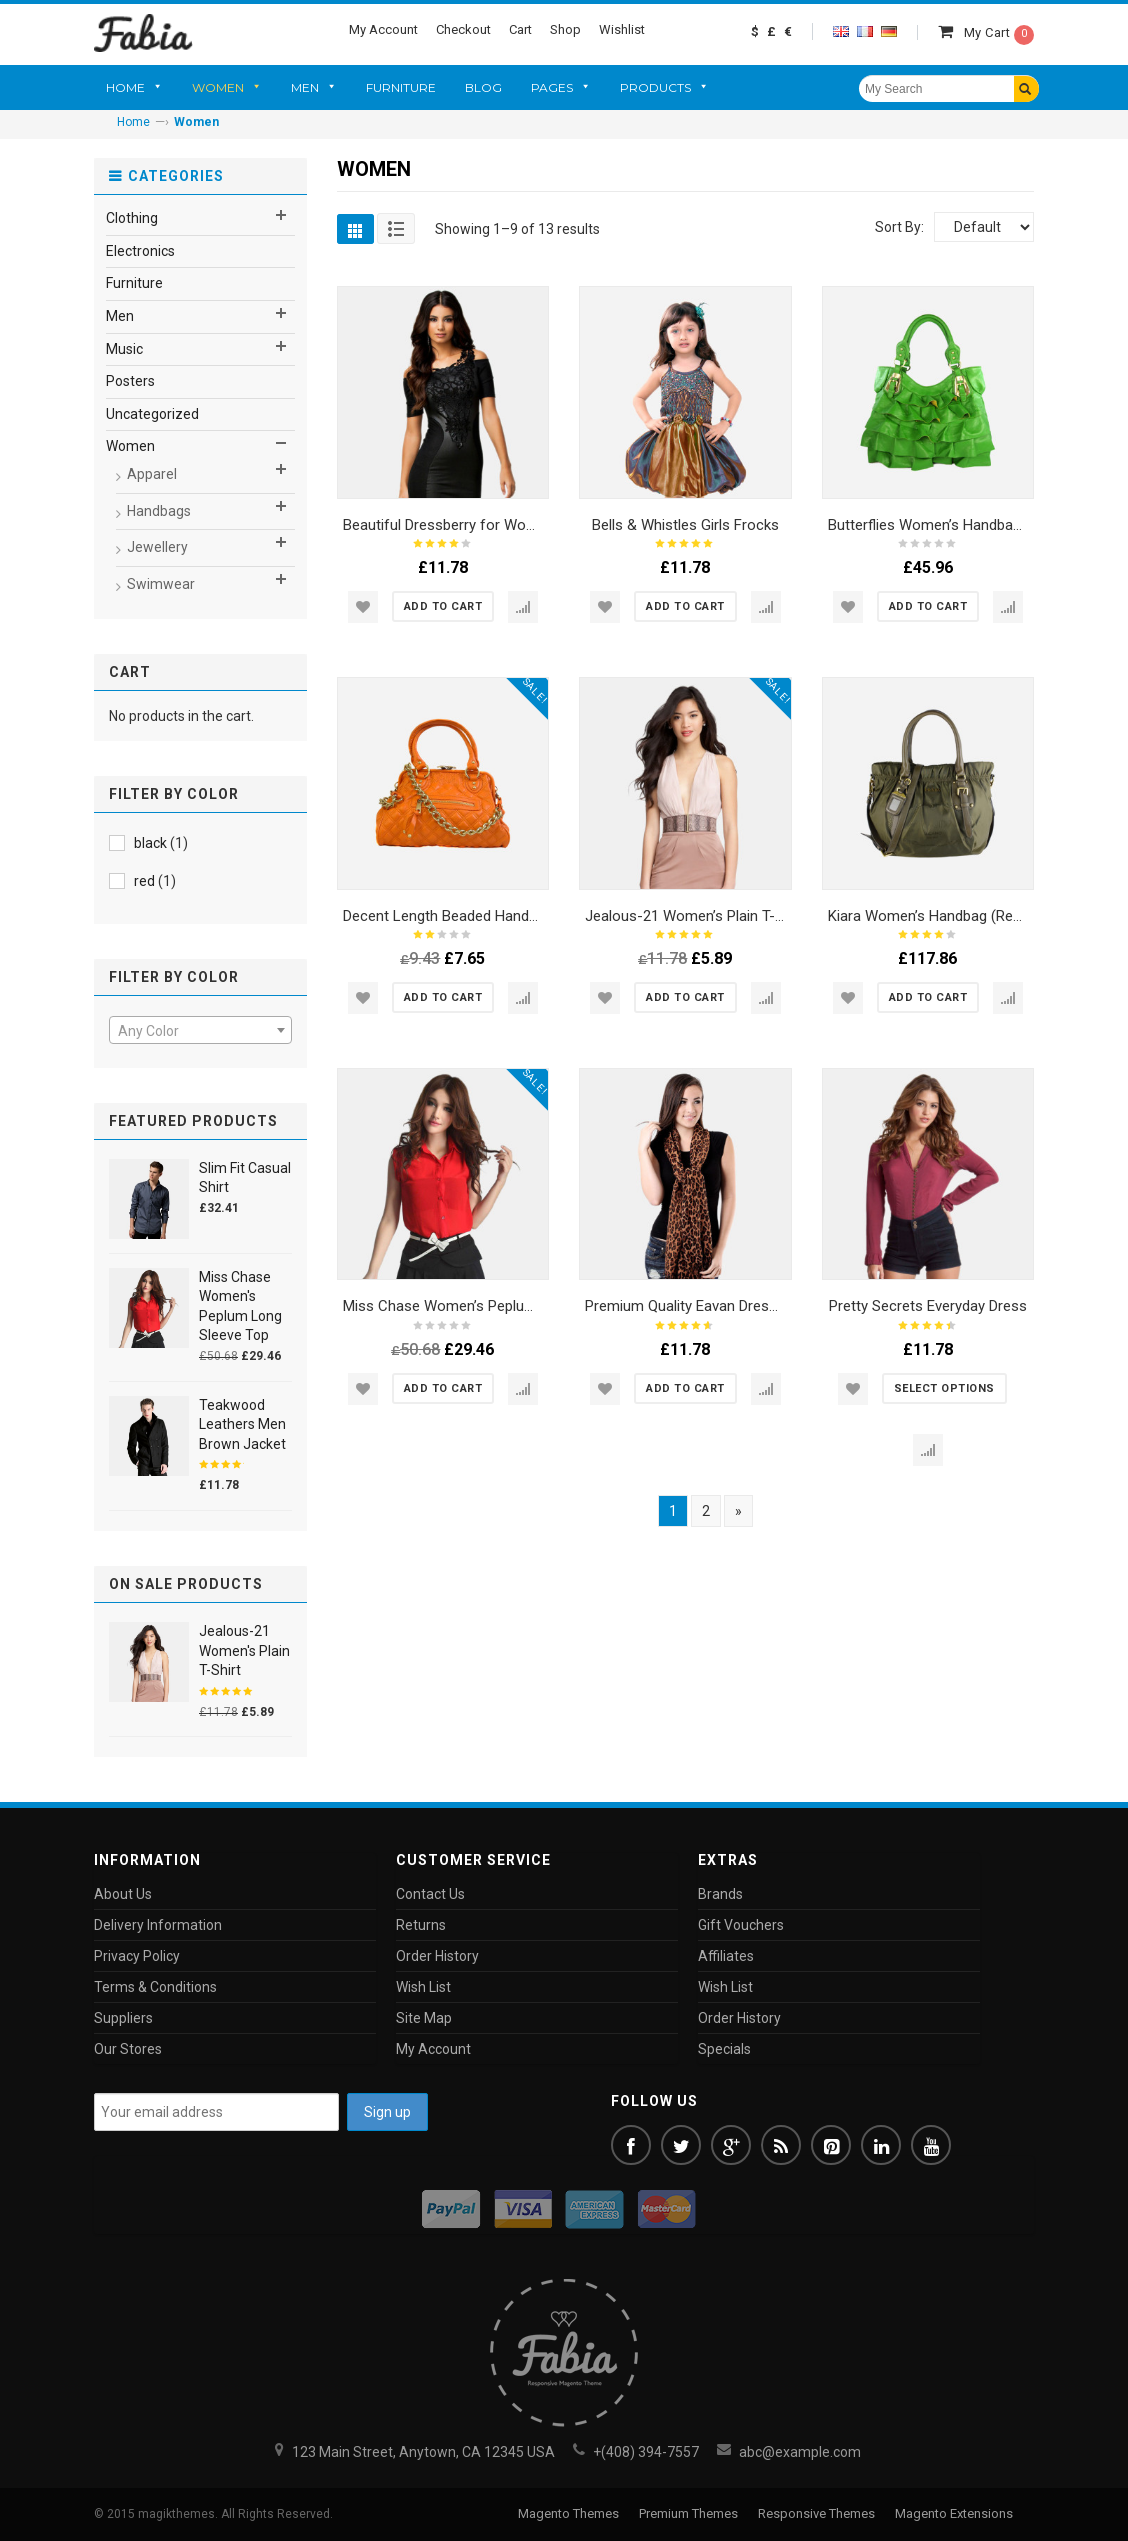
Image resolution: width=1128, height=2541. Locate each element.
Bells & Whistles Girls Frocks (685, 525)
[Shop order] (984, 227)
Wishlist (622, 29)
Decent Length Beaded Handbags (452, 916)
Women (218, 87)
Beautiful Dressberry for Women (449, 525)
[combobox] (200, 1030)
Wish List (423, 1987)
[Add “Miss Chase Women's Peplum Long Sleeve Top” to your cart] (443, 1388)
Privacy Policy (137, 1956)
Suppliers (123, 2018)
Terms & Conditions (155, 1987)
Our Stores (128, 2049)
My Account (383, 29)
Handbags (159, 511)
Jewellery (157, 547)
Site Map (424, 2018)
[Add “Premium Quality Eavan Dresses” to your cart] (685, 1388)
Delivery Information (158, 1925)
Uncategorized (152, 414)
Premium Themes (688, 2513)
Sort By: (899, 227)
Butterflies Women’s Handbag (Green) (951, 525)
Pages (552, 87)
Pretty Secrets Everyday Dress (928, 1306)
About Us (123, 1894)
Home (125, 87)
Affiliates (726, 1956)
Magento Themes (568, 2513)
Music (124, 349)
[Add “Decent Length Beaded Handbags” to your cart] (443, 997)
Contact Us (430, 1894)
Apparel (152, 474)
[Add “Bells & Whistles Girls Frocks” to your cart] (685, 606)
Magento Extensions (954, 2513)
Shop (565, 29)
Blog (483, 87)
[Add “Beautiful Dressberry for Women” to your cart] (443, 606)
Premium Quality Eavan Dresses (689, 1306)
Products (655, 87)
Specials (724, 2049)
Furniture (401, 87)
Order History (437, 1956)
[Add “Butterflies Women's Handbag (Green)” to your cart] (928, 606)
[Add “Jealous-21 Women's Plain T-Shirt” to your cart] (685, 997)
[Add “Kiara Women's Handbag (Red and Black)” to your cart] (928, 997)
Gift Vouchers (741, 1925)
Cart (520, 29)
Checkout (463, 29)
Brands (720, 1894)
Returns (421, 1925)
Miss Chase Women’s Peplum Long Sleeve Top (496, 1306)
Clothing (132, 218)
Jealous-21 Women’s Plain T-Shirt (695, 916)
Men (305, 87)
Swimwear (161, 584)
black (150, 843)
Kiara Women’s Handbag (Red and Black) (960, 916)
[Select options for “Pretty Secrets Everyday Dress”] (944, 1388)
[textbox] (200, 1031)
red (144, 881)
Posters (130, 381)
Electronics (140, 251)
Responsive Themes (816, 2513)
